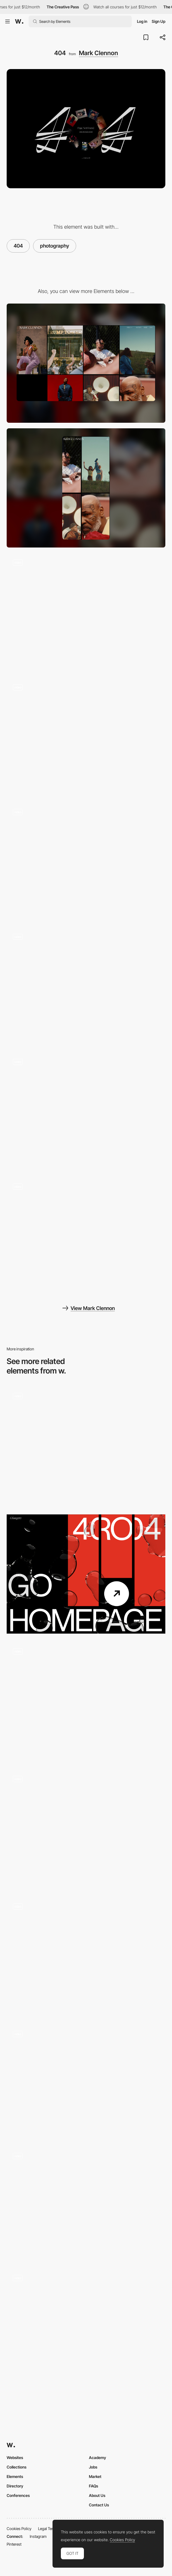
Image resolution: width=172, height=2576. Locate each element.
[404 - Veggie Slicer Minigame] (86, 1701)
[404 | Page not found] (86, 1574)
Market (95, 2476)
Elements (15, 2476)
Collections (16, 2467)
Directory (15, 2486)
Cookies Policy (19, 2528)
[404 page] (86, 1829)
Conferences (18, 2495)
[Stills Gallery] (86, 612)
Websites (15, 2457)
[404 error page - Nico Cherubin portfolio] (86, 2325)
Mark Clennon (98, 53)
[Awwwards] (19, 21)
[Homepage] (86, 862)
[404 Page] (86, 1446)
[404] (86, 1957)
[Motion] (86, 1236)
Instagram (38, 2536)
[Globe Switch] (86, 987)
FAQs (93, 2486)
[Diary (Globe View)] (86, 1112)
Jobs (93, 2467)
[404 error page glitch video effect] (86, 2081)
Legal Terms (48, 2528)
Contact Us (99, 2504)
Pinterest (14, 2544)
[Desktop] (86, 363)
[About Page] (86, 737)
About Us (97, 2495)
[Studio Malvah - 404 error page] (86, 2203)
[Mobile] (86, 488)
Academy (97, 2457)
